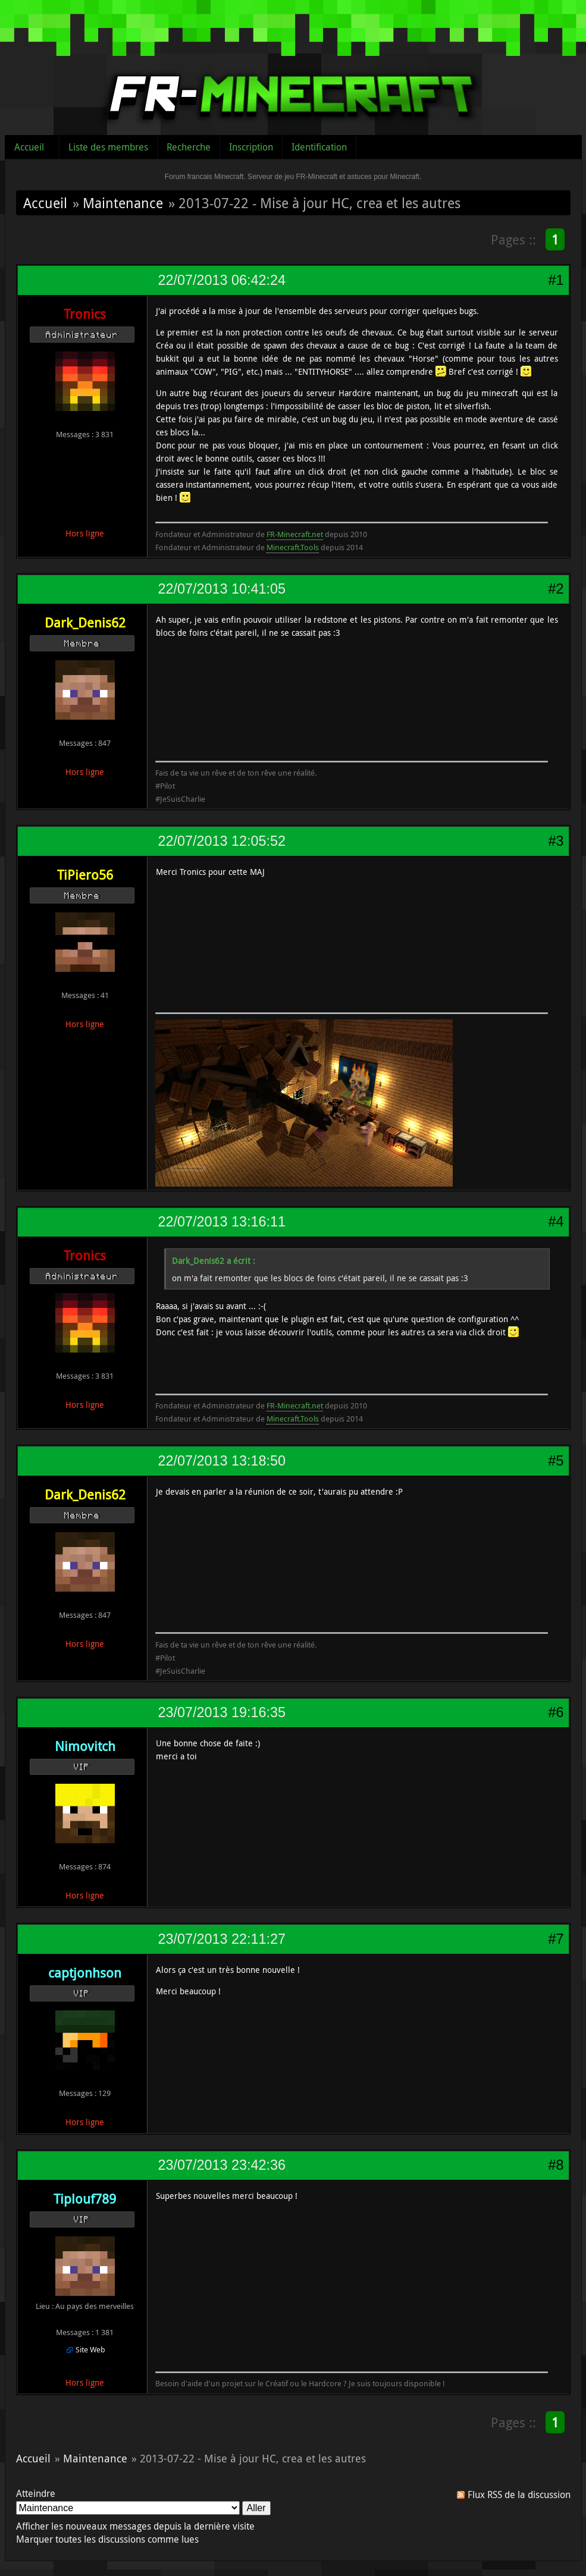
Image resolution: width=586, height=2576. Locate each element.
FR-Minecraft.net (295, 534)
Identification (319, 146)
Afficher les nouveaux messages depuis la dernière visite (135, 2526)
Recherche (189, 146)
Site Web (90, 2349)
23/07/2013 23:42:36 (222, 2165)
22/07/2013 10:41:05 (222, 589)
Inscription (251, 146)
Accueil (29, 146)
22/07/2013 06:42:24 (222, 280)
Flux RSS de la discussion (519, 2494)
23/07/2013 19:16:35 (222, 1712)
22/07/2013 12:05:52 (222, 841)
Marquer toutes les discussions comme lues (107, 2539)
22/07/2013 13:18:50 (222, 1461)
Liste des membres (108, 146)
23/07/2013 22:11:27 (222, 1939)
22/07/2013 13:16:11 (222, 1221)
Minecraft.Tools (293, 547)
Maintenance (123, 202)
